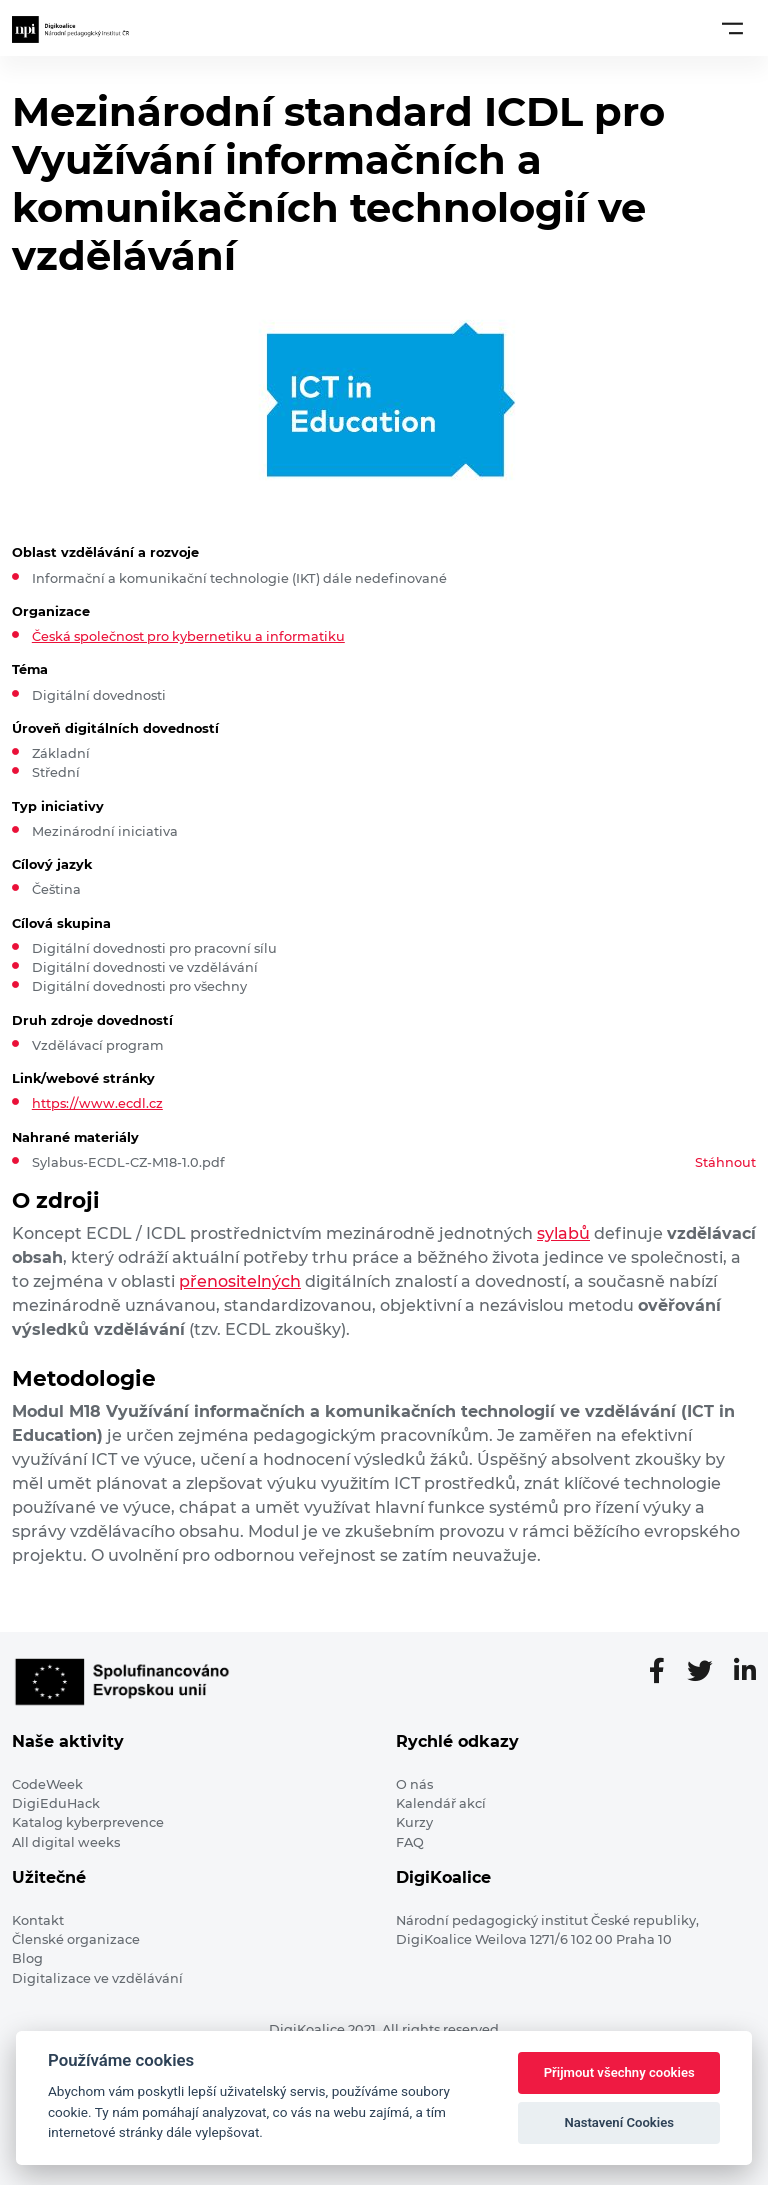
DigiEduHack (56, 1803)
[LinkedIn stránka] (745, 1672)
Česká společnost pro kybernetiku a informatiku (188, 636)
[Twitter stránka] (707, 1672)
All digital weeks (66, 1842)
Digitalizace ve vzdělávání (97, 1978)
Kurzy (414, 1822)
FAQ (410, 1842)
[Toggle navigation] (732, 28)
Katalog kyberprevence (88, 1822)
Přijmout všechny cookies (619, 2072)
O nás (414, 1784)
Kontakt (38, 1920)
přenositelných (240, 1281)
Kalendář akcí (441, 1803)
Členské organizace (76, 1939)
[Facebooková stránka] (665, 1672)
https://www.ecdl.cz (97, 1103)
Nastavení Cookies (619, 2122)
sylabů (563, 1233)
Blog (27, 1958)
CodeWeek (47, 1784)
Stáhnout (725, 1162)
